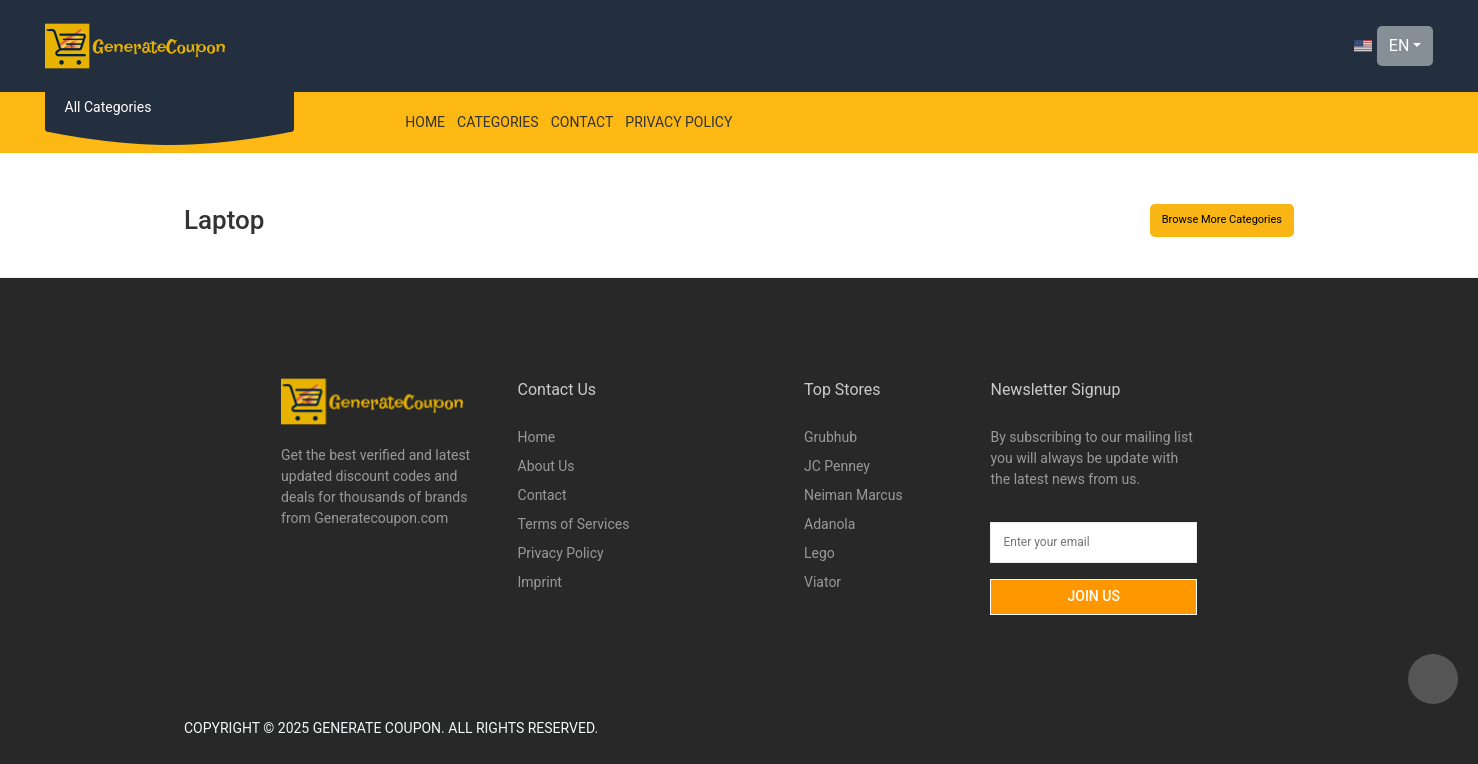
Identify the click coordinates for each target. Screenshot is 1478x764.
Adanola (829, 524)
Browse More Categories (1222, 219)
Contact (582, 122)
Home (425, 122)
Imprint (540, 582)
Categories (498, 122)
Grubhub (830, 437)
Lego (819, 553)
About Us (546, 466)
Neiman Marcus (853, 495)
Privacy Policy (678, 122)
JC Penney (837, 466)
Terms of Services (574, 524)
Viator (822, 582)
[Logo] (135, 46)
